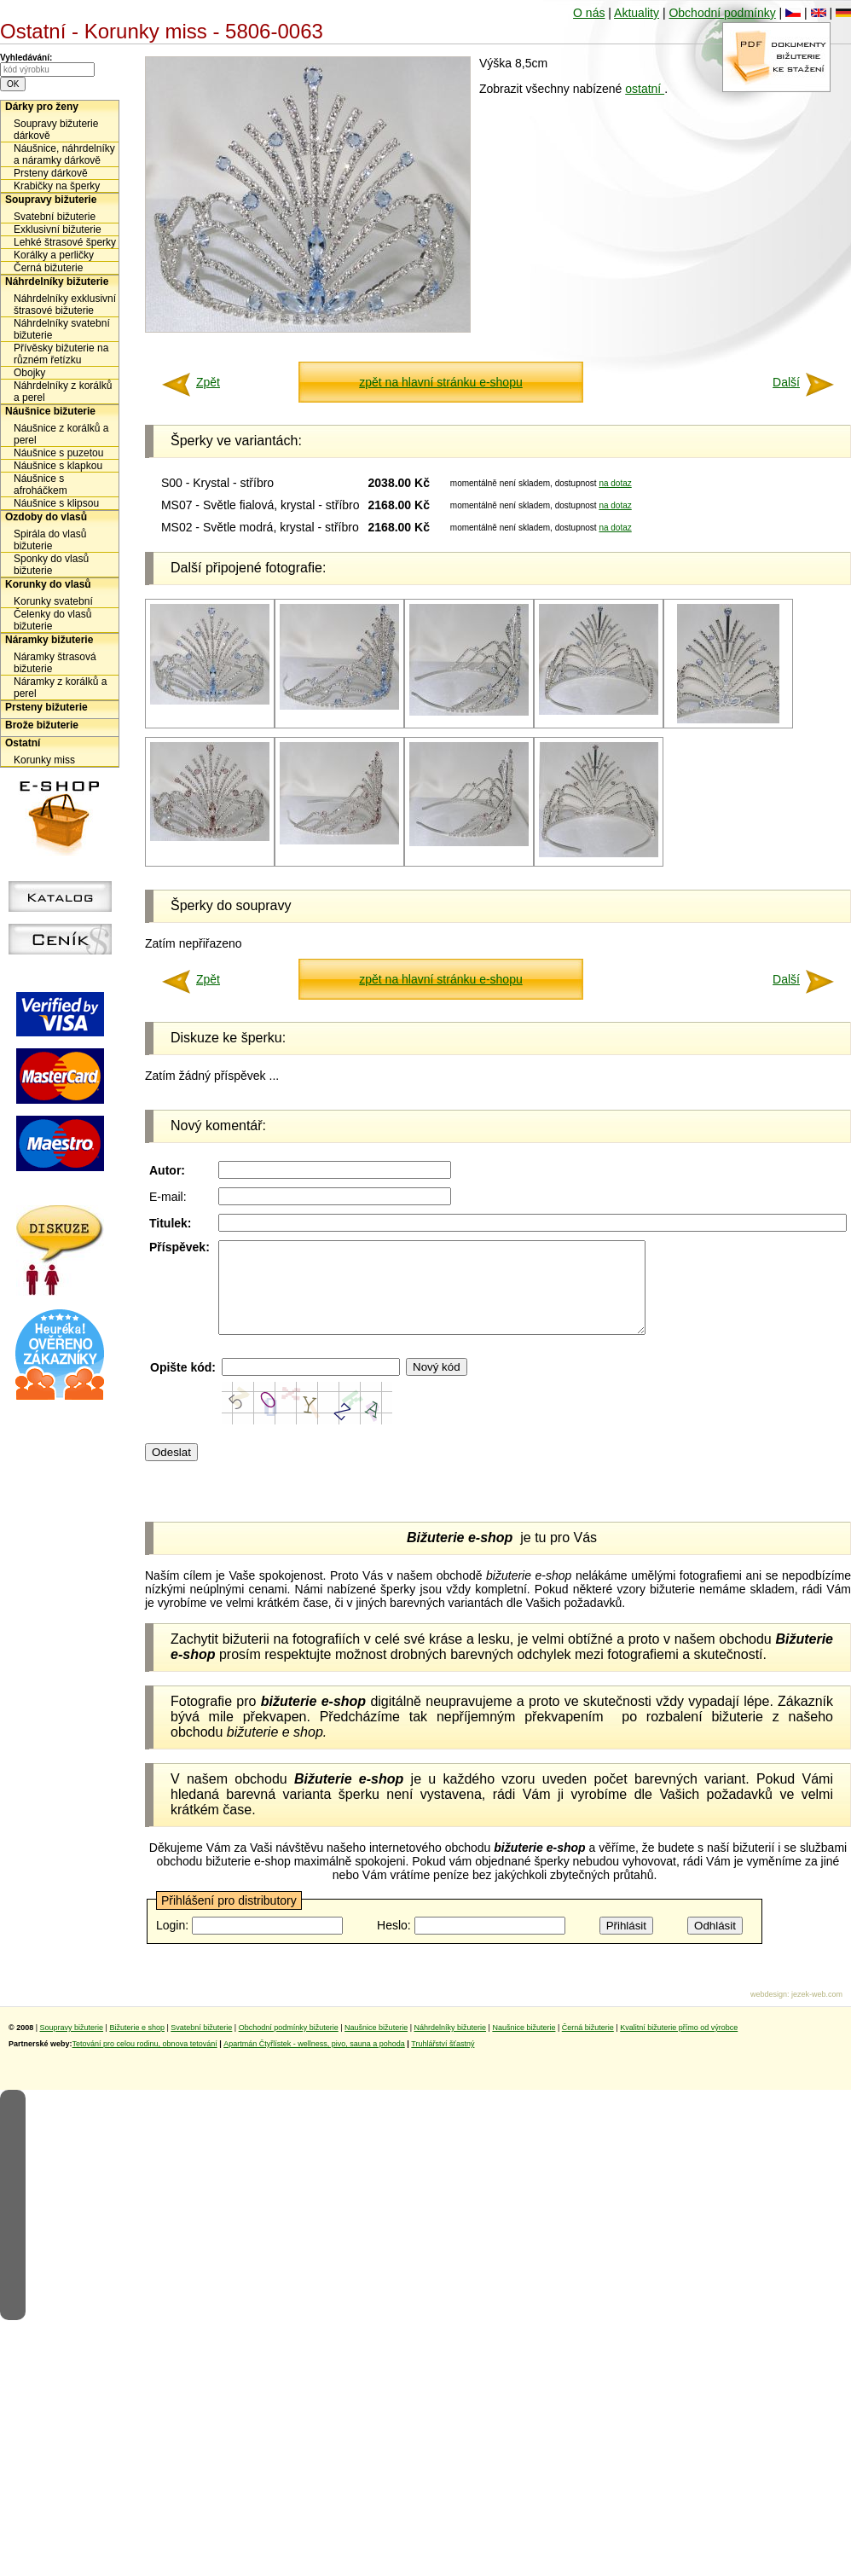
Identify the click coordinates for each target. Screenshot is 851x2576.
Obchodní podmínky (722, 13)
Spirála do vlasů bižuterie (50, 540)
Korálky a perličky (54, 255)
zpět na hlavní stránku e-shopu (440, 382)
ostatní (644, 89)
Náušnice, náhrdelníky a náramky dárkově (64, 154)
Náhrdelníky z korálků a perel (63, 391)
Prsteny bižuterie (46, 707)
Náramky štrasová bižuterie (55, 663)
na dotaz (615, 483)
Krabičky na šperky (57, 186)
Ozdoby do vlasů (46, 517)
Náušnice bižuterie (50, 411)
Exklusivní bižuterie (57, 229)
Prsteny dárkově (51, 173)
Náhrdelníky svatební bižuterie (62, 329)
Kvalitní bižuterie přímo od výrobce (679, 2045)
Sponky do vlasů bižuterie (51, 565)
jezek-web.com (816, 2012)
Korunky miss (44, 760)
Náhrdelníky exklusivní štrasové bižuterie (65, 304)
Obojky (29, 373)
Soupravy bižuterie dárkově (56, 130)
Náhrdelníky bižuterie (56, 281)
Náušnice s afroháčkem (40, 484)
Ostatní (22, 743)
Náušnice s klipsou (56, 503)
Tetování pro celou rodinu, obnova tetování (144, 2061)
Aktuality (636, 13)
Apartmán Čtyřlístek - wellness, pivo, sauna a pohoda (314, 2061)
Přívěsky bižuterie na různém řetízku (61, 354)
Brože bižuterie (41, 725)
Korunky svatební (53, 601)
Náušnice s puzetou (58, 453)
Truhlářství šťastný (442, 2061)
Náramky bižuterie (49, 640)
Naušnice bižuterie (376, 2045)
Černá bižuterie (48, 268)
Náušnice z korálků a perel (61, 434)
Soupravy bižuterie (50, 200)
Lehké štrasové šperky (65, 242)
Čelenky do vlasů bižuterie (52, 620)
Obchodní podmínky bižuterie (289, 2045)
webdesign (768, 2012)
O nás (589, 13)
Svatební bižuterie (55, 217)
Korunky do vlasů (48, 584)
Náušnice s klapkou (58, 466)
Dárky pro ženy (41, 107)
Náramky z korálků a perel (60, 687)
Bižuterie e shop (137, 2045)
